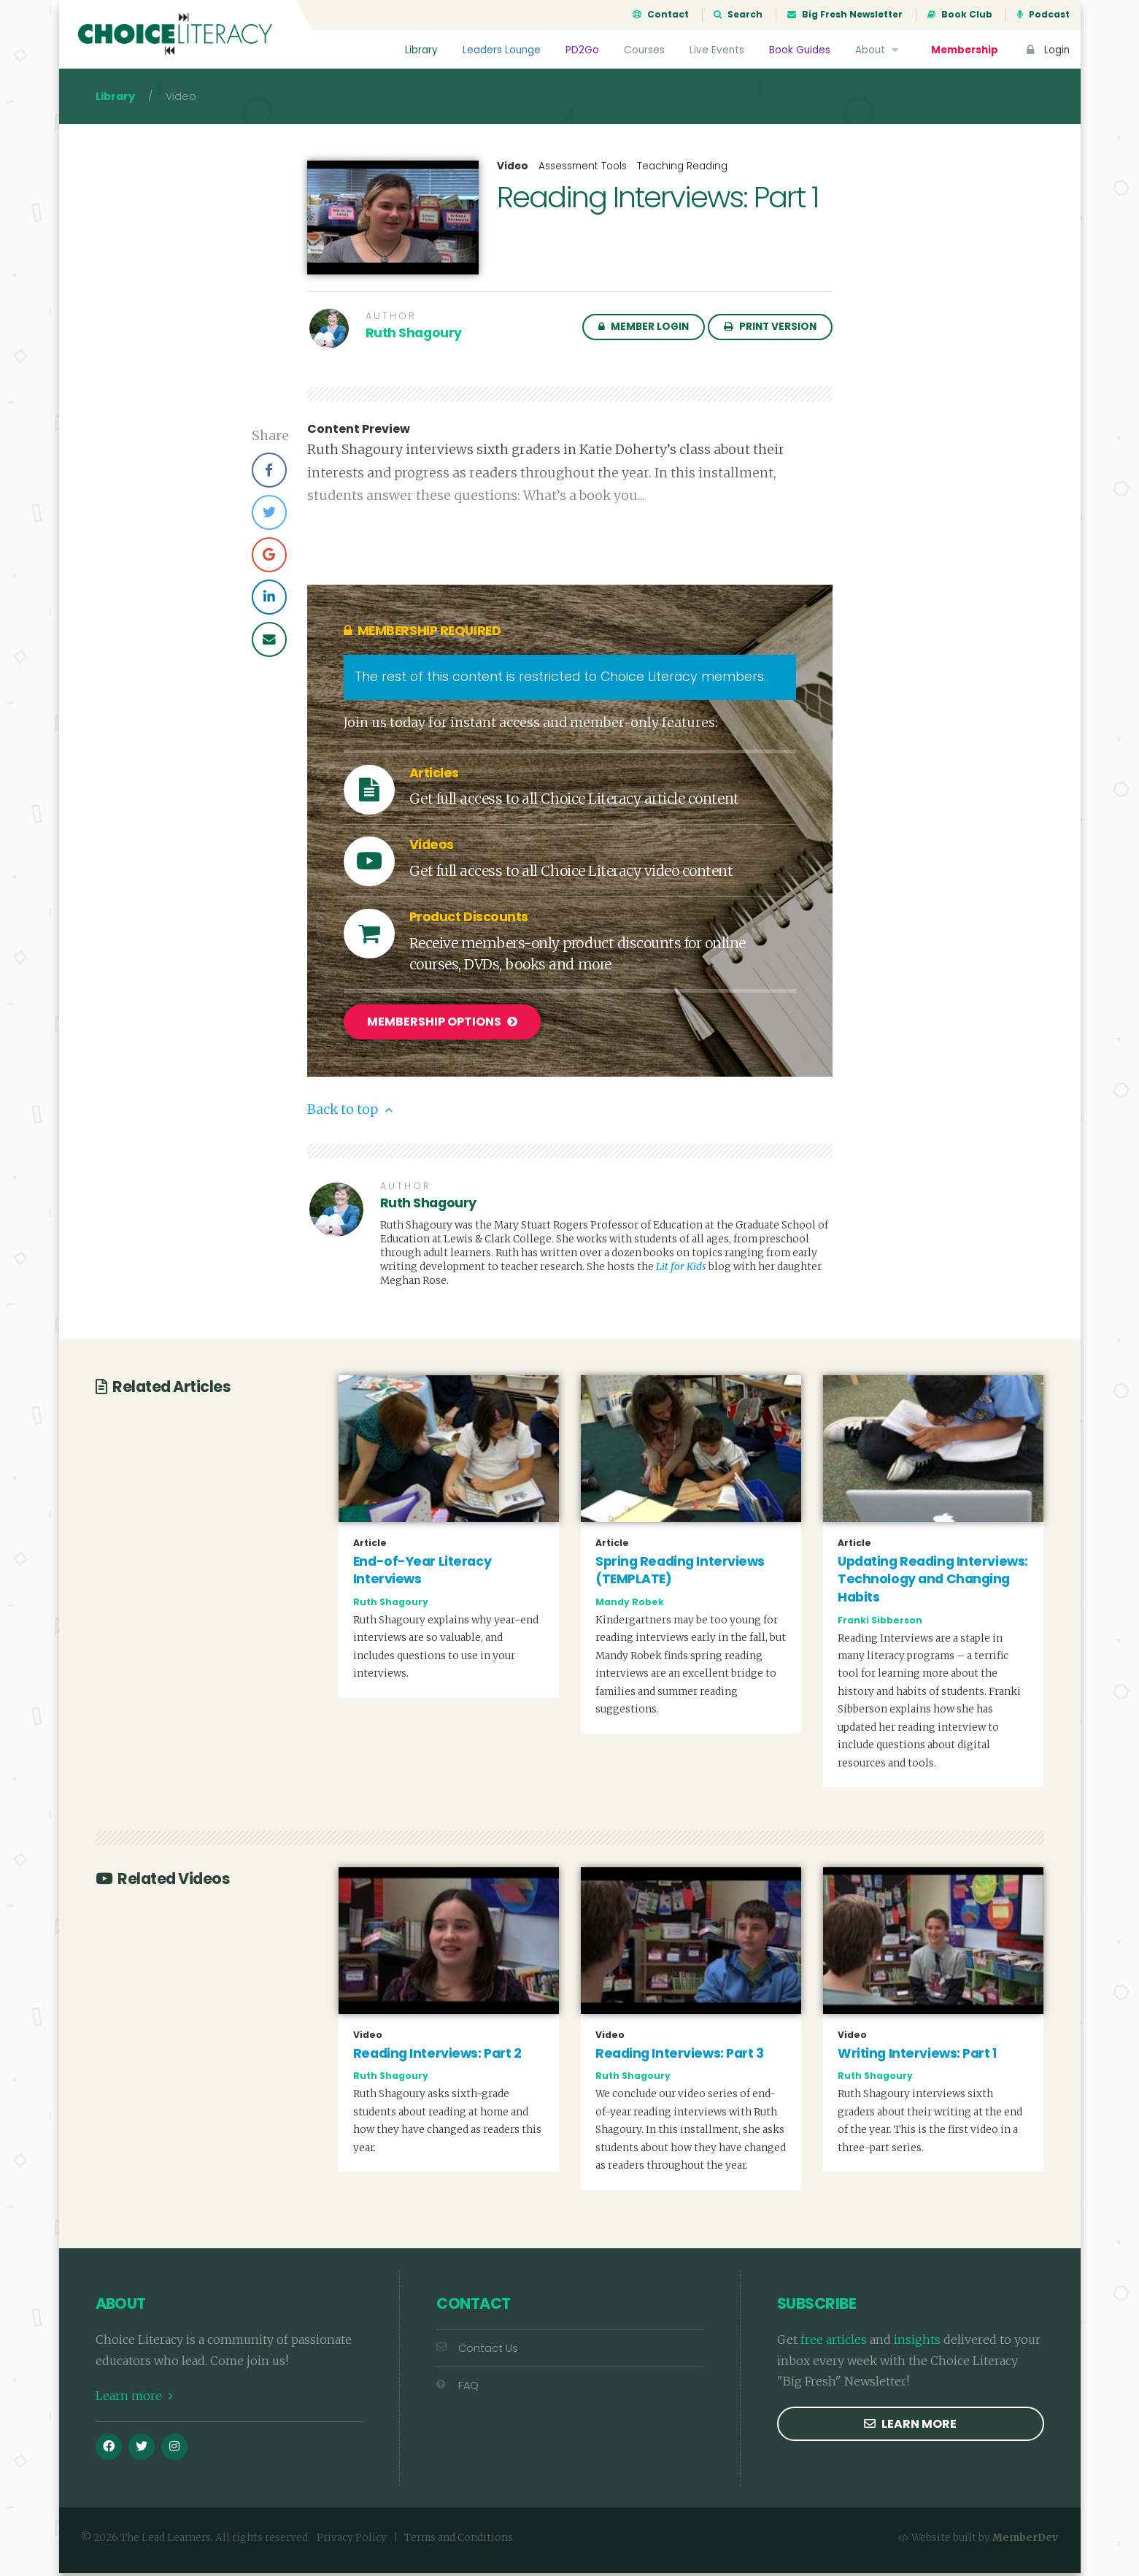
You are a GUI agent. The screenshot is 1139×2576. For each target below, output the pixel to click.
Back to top (350, 1113)
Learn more (134, 2399)
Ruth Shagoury (414, 337)
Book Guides (799, 50)
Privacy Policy (352, 2541)
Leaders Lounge (502, 50)
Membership (964, 50)
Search (738, 14)
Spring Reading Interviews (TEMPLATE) (680, 1573)
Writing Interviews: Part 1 (917, 2056)
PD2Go (582, 50)
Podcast (1043, 14)
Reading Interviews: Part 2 (437, 2056)
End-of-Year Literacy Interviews (422, 1573)
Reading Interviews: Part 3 (679, 2056)
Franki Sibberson (880, 1623)
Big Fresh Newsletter (845, 14)
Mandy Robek (629, 1605)
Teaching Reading (682, 170)
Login (1046, 50)
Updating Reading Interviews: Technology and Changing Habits (933, 1582)
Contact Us (477, 2351)
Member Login (643, 331)
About (879, 50)
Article (370, 1546)
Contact (661, 14)
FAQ (457, 2389)
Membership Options (442, 1026)
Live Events (717, 50)
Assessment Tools (582, 170)
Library (421, 50)
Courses (644, 50)
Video (512, 171)
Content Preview (358, 433)
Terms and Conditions (458, 2541)
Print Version (770, 331)
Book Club (959, 14)
